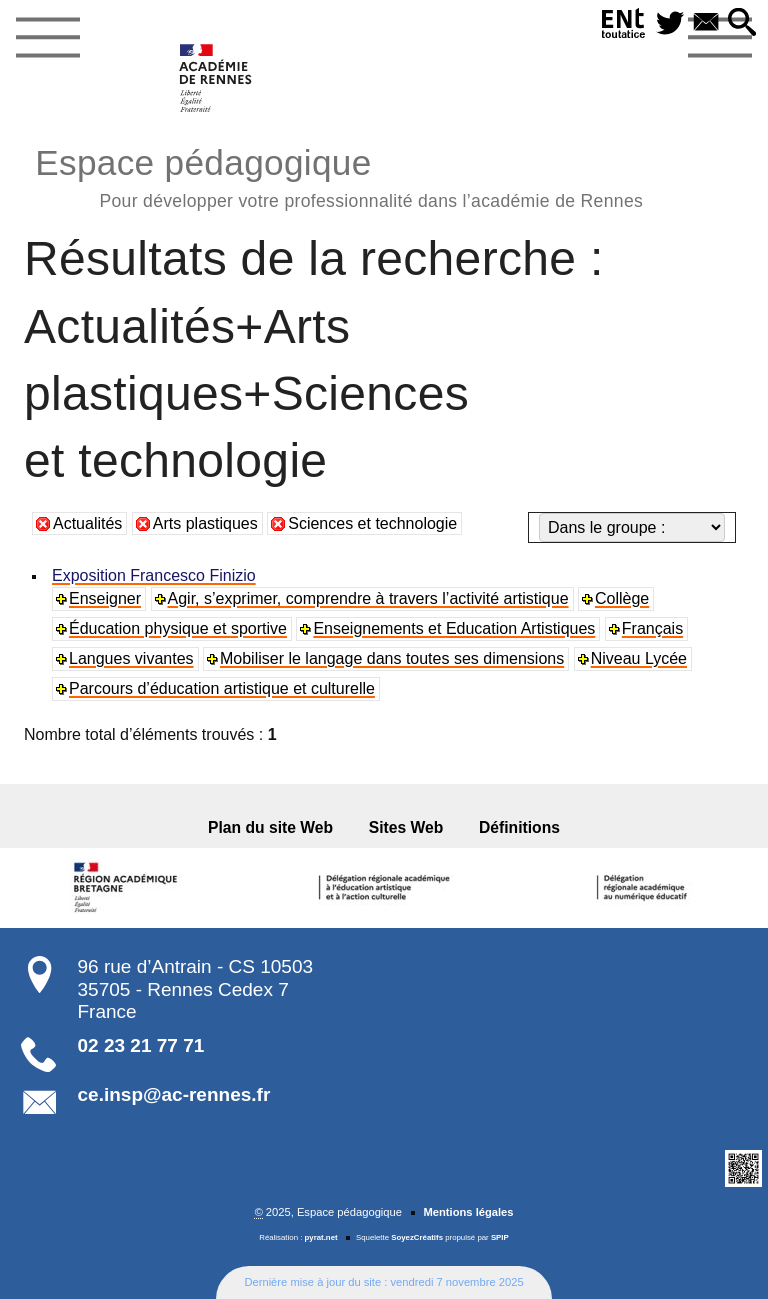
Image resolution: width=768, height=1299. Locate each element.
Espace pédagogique (339, 175)
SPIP (500, 1237)
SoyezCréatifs (417, 1237)
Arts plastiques (205, 523)
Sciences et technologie (372, 523)
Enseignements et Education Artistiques (454, 628)
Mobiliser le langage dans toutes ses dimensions (392, 658)
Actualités (87, 523)
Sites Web (406, 827)
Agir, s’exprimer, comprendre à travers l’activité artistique (368, 598)
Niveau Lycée (639, 658)
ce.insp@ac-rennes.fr (174, 1094)
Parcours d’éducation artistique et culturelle (222, 688)
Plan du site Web (270, 827)
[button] (742, 23)
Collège (622, 598)
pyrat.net (321, 1237)
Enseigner (105, 598)
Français (652, 628)
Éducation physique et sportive (178, 628)
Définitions (519, 827)
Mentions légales (468, 1212)
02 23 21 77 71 (141, 1045)
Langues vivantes (131, 658)
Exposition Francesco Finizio (154, 575)
